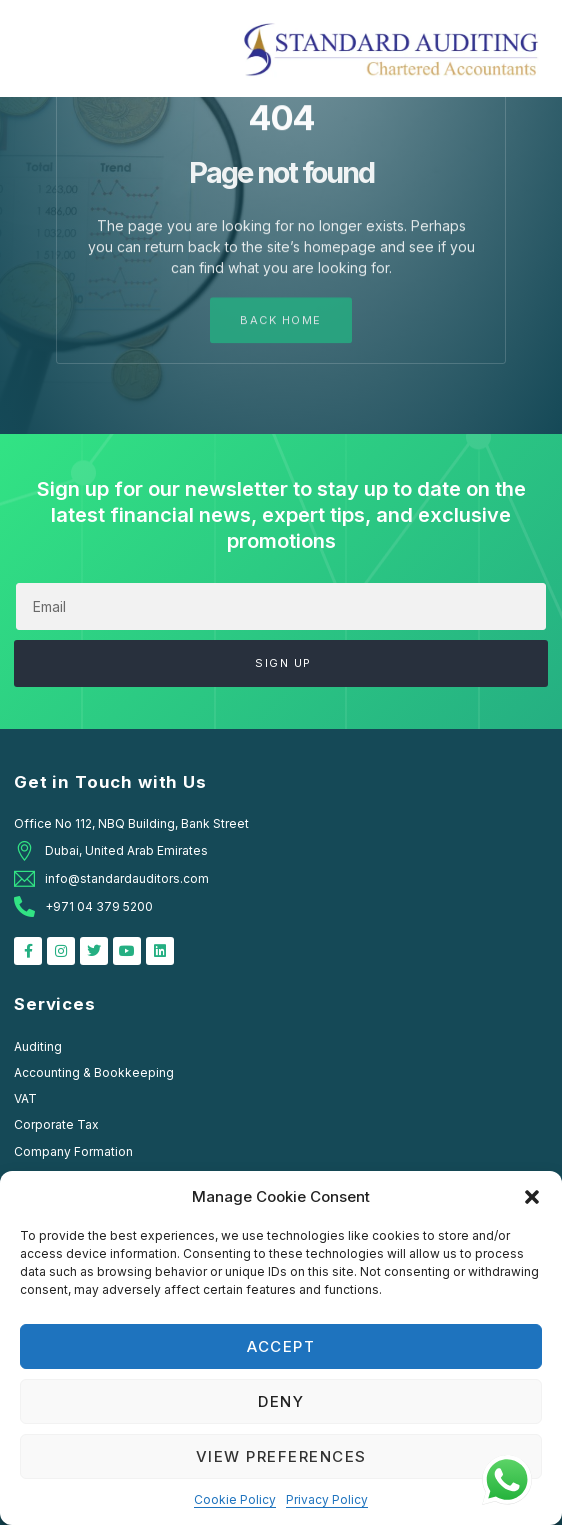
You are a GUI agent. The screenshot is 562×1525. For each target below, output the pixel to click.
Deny (281, 1401)
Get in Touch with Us (110, 782)
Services (55, 1004)
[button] (532, 1197)
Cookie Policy (235, 1499)
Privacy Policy (327, 1499)
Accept (281, 1346)
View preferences (281, 1456)
